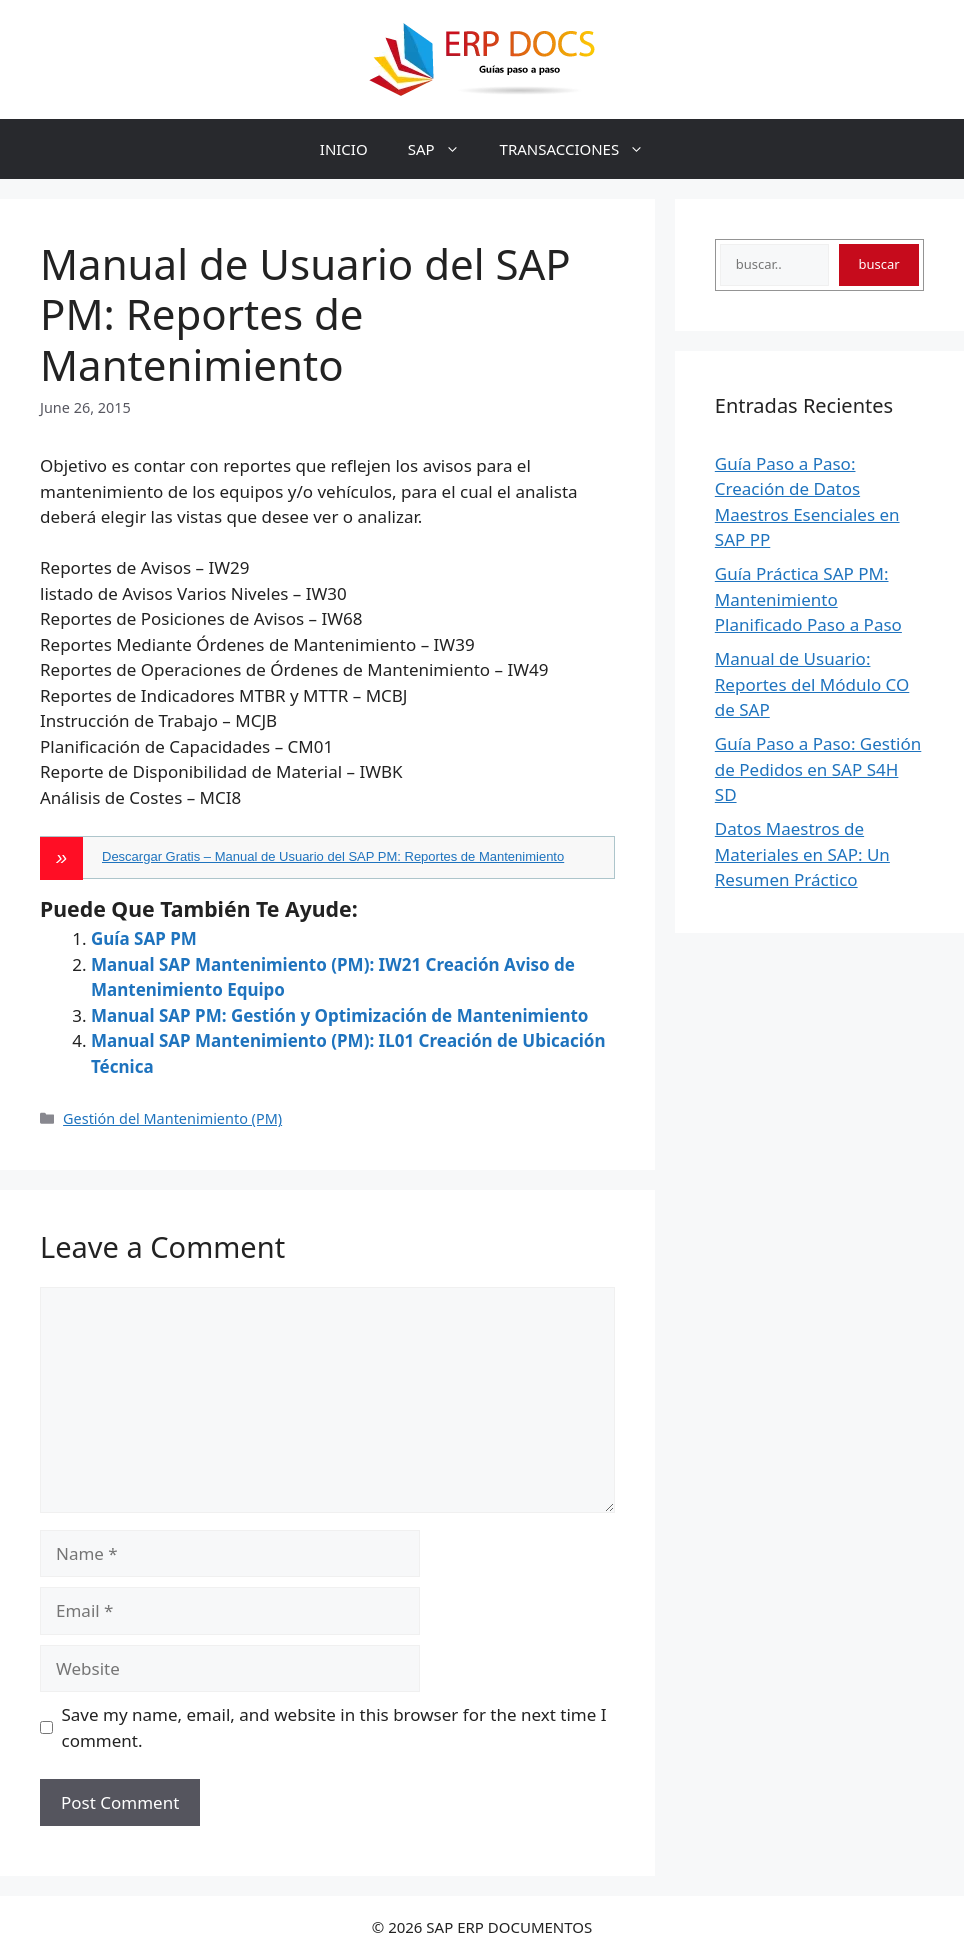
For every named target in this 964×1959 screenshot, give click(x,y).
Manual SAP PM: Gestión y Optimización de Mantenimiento (339, 1015)
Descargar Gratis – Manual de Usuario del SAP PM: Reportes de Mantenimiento (333, 856)
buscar (878, 264)
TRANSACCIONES (582, 149)
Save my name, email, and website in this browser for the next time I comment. (334, 1727)
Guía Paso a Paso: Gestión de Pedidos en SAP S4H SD (818, 769)
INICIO (344, 149)
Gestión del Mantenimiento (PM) (172, 1118)
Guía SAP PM (144, 938)
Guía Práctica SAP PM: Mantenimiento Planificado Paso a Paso (808, 599)
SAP (444, 149)
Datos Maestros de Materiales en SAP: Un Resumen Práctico (802, 854)
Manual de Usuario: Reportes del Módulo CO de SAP (812, 684)
